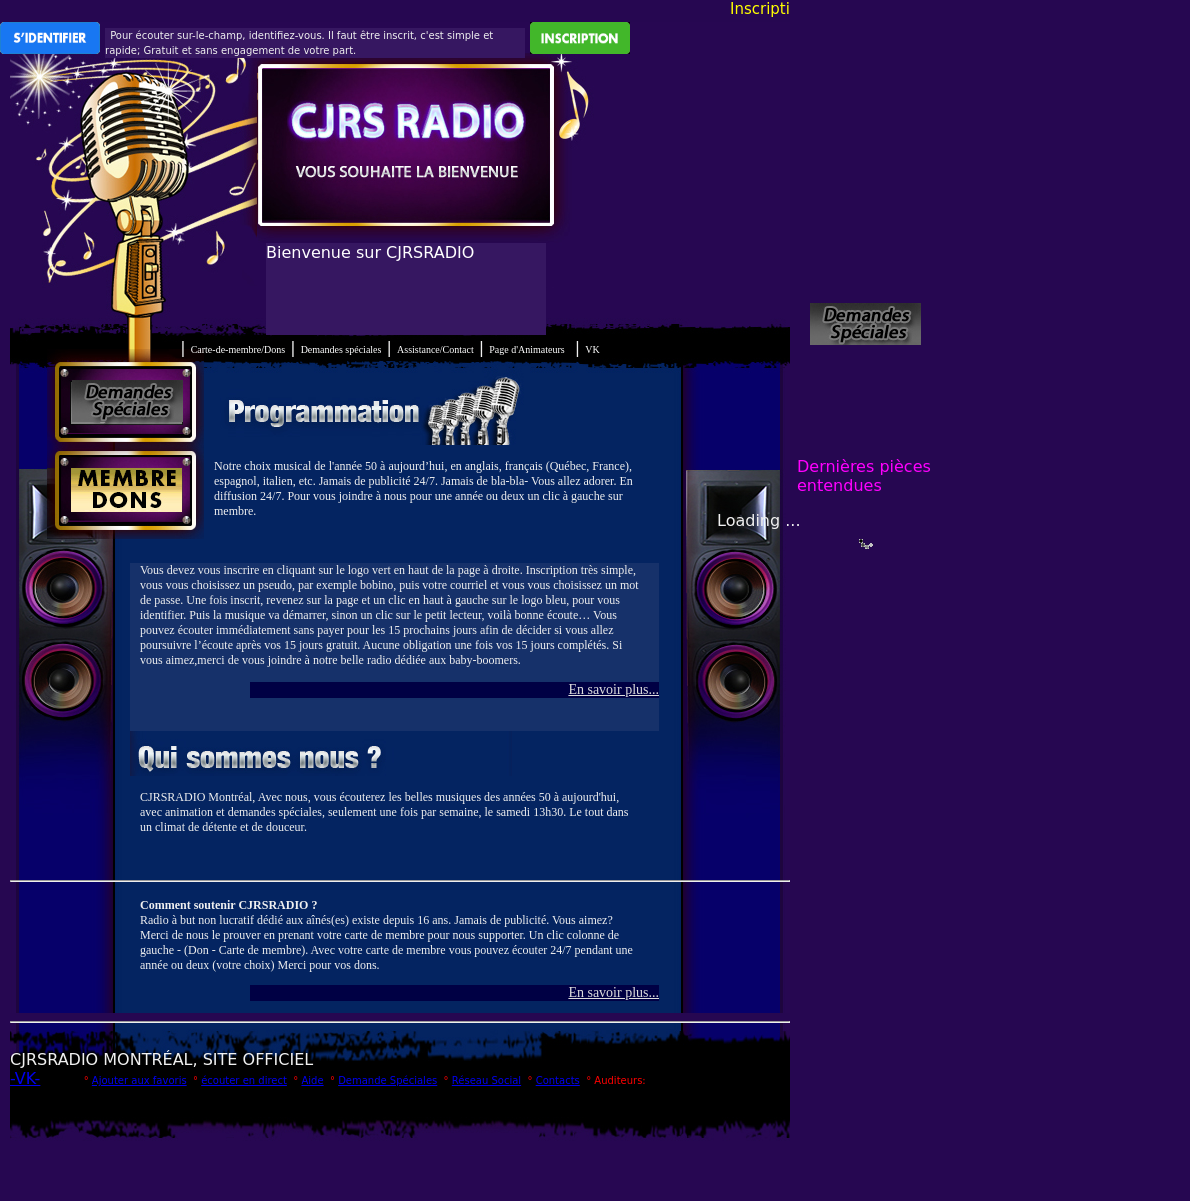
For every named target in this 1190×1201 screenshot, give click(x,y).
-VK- (25, 1078)
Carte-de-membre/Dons (238, 349)
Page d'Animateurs (526, 349)
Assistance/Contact (435, 349)
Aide (312, 1080)
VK (592, 349)
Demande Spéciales (387, 1080)
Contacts (558, 1080)
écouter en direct (244, 1080)
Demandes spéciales (341, 349)
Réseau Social (486, 1080)
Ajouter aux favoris (139, 1080)
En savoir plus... (613, 689)
